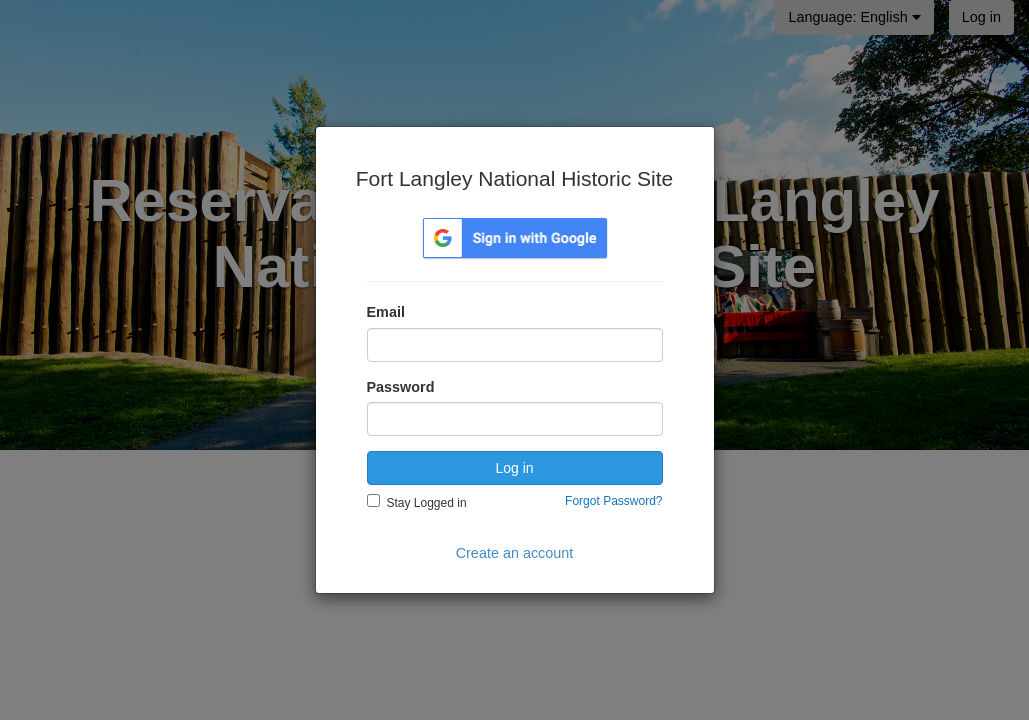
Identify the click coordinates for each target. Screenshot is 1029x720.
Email (386, 312)
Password (401, 387)
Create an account (515, 553)
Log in (514, 468)
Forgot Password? (613, 501)
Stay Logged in (427, 503)
